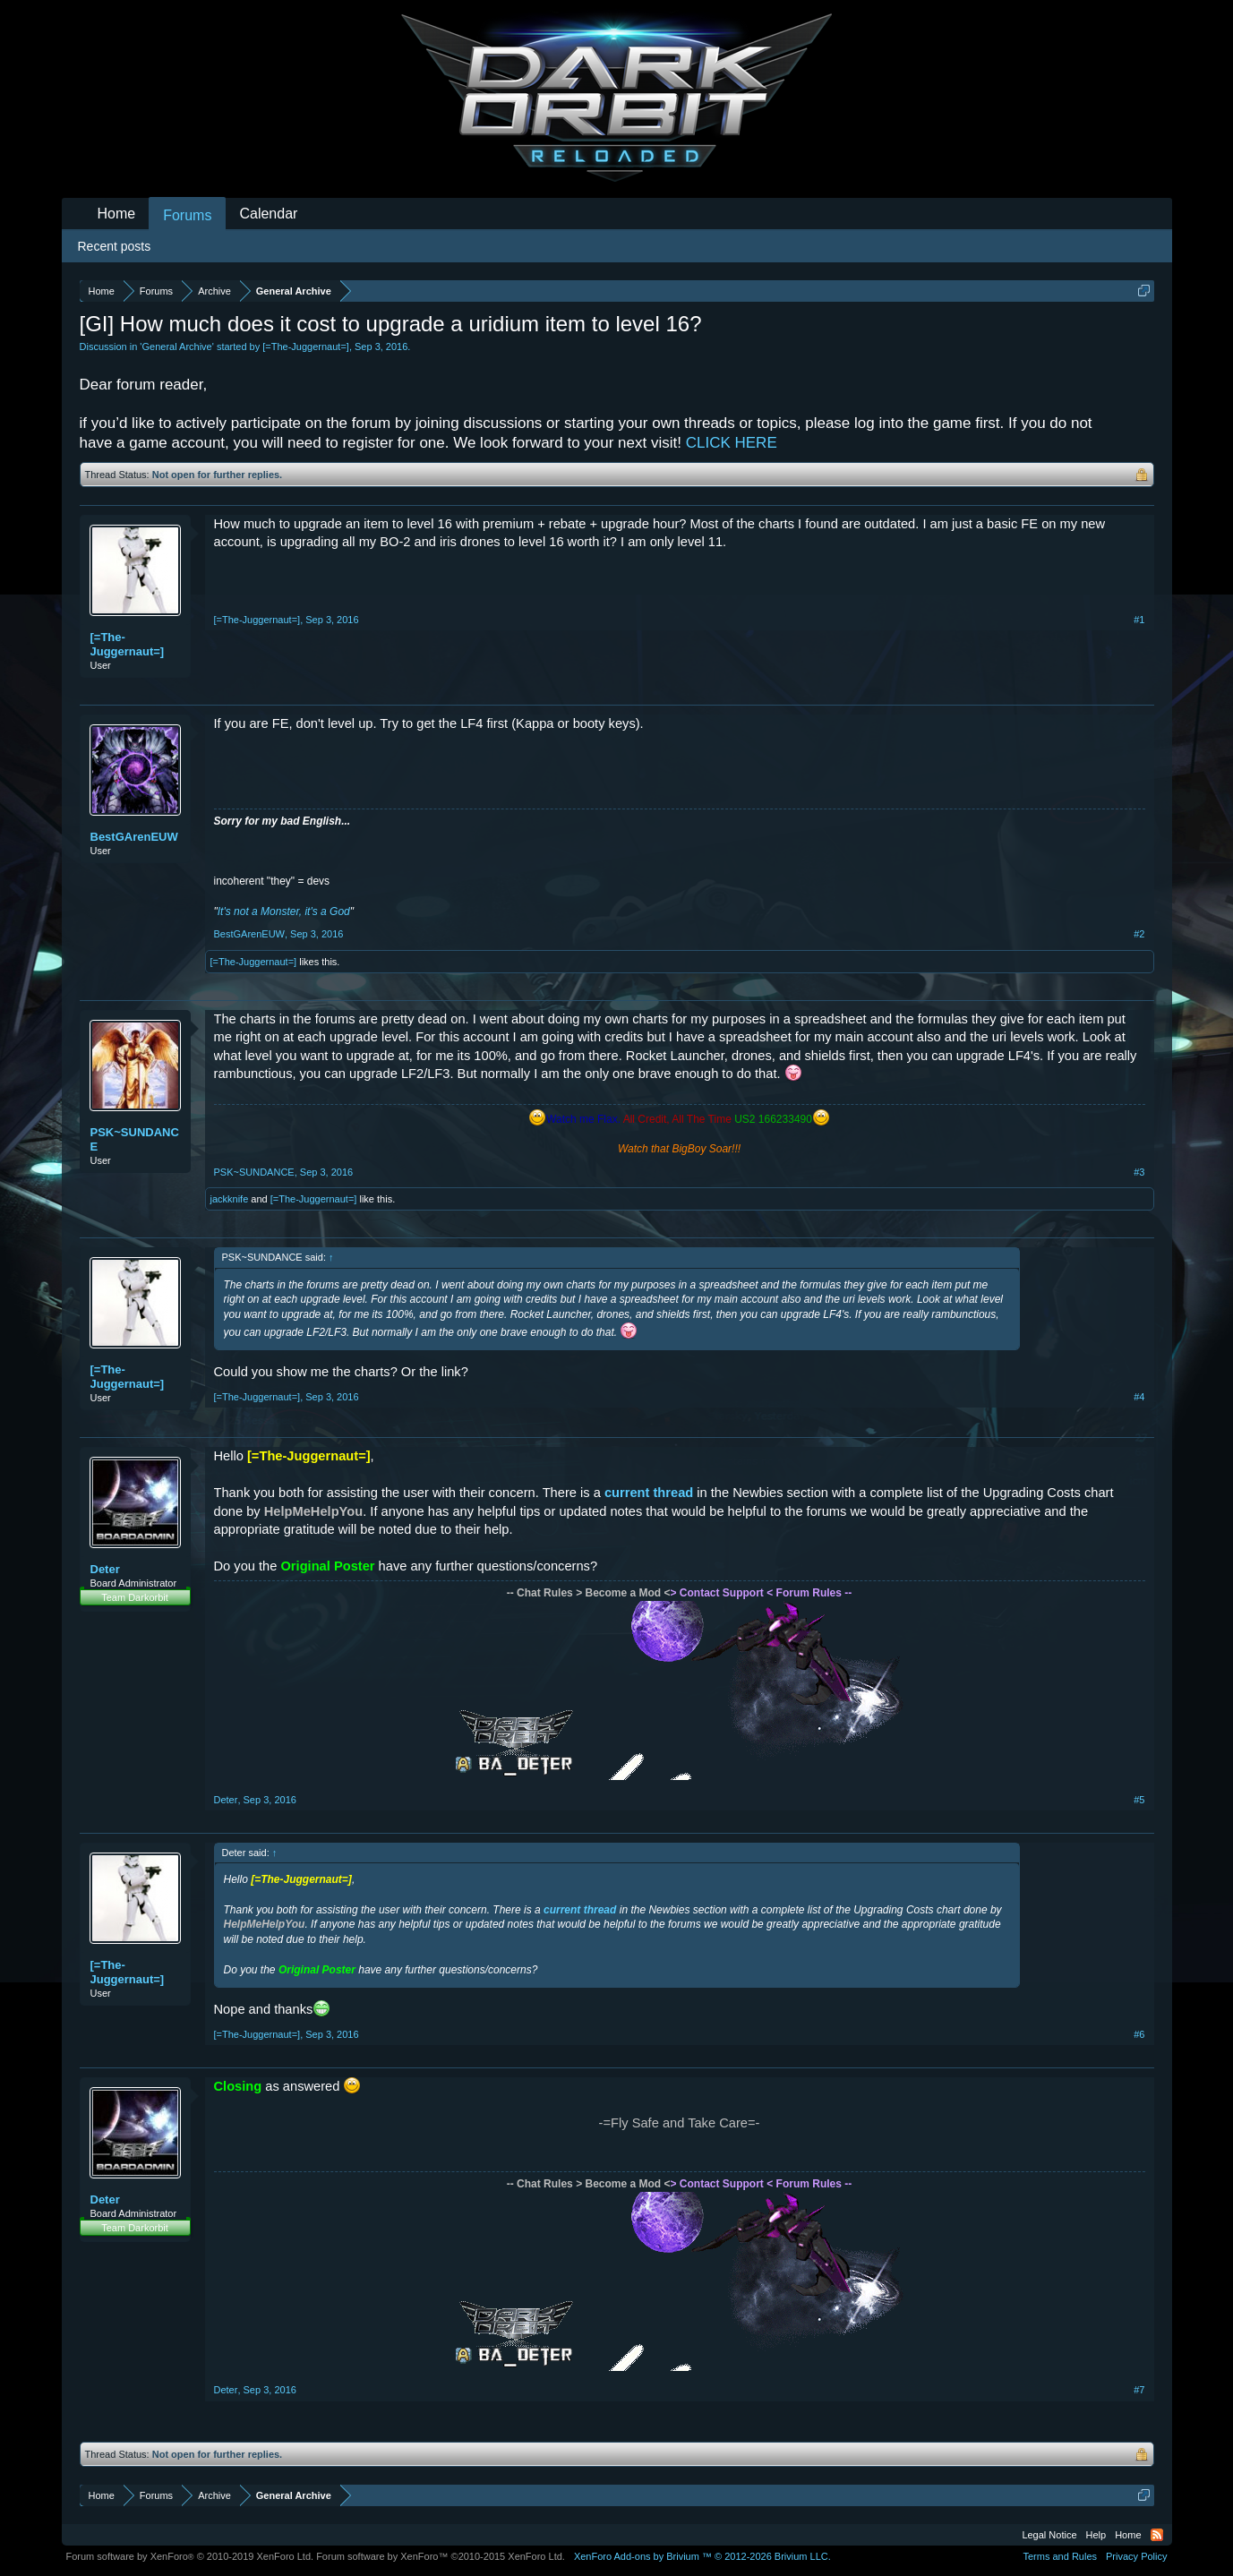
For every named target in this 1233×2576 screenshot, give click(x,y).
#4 (1139, 1396)
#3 (1139, 1172)
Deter (105, 1569)
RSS (1157, 2535)
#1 (1139, 619)
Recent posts (114, 246)
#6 (1139, 2034)
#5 (1139, 1799)
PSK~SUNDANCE (134, 1139)
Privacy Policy (1136, 2556)
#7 (1139, 2389)
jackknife (229, 1199)
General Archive (176, 346)
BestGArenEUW (134, 836)
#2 (1139, 934)
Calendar (268, 213)
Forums (187, 215)
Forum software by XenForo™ (440, 2556)
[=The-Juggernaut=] (305, 346)
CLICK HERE (731, 442)
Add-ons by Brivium (702, 2556)
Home (117, 213)
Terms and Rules (1060, 2556)
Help (1096, 2534)
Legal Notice (1049, 2534)
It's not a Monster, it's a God (284, 911)
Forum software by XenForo (190, 2556)
